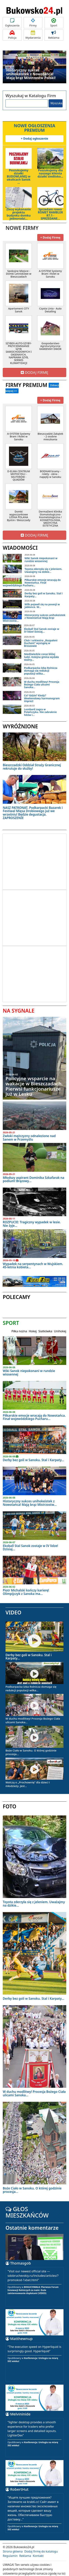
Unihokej (60, 1331)
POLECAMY (16, 1296)
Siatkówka (45, 1331)
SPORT (11, 1322)
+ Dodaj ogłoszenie (34, 139)
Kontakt (38, 2556)
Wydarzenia (33, 34)
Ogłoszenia (12, 22)
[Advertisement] (33, 861)
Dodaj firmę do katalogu (41, 2551)
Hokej (33, 1331)
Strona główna (13, 2551)
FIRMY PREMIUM (32, 387)
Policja (12, 34)
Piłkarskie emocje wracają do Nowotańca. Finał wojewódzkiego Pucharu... (32, 582)
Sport (53, 22)
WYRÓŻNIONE (20, 726)
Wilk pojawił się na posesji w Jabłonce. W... (42, 606)
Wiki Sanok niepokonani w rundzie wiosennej (41, 559)
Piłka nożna (19, 1331)
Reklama (53, 34)
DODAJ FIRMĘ (34, 372)
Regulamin (10, 2556)
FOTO (9, 1806)
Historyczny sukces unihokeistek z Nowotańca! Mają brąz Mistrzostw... (34, 617)
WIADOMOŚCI (20, 547)
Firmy (33, 22)
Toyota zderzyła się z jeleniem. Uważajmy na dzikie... (43, 570)
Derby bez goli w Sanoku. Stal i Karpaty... (44, 595)
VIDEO (13, 1612)
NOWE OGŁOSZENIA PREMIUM (34, 128)
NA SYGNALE (18, 1010)
